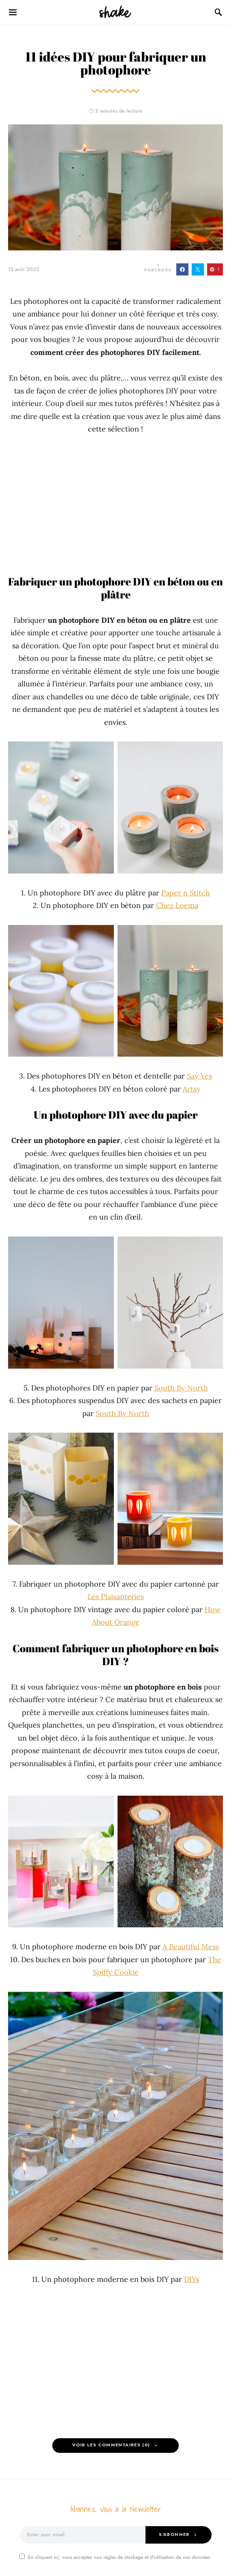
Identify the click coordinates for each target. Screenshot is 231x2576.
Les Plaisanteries (116, 1596)
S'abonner (174, 2534)
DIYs (191, 2279)
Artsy (192, 1089)
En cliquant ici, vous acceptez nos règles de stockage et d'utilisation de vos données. (115, 2557)
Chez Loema (177, 905)
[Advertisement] (115, 505)
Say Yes (199, 1076)
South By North (181, 1388)
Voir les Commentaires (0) (111, 2445)
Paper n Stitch (185, 892)
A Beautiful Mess (191, 1946)
